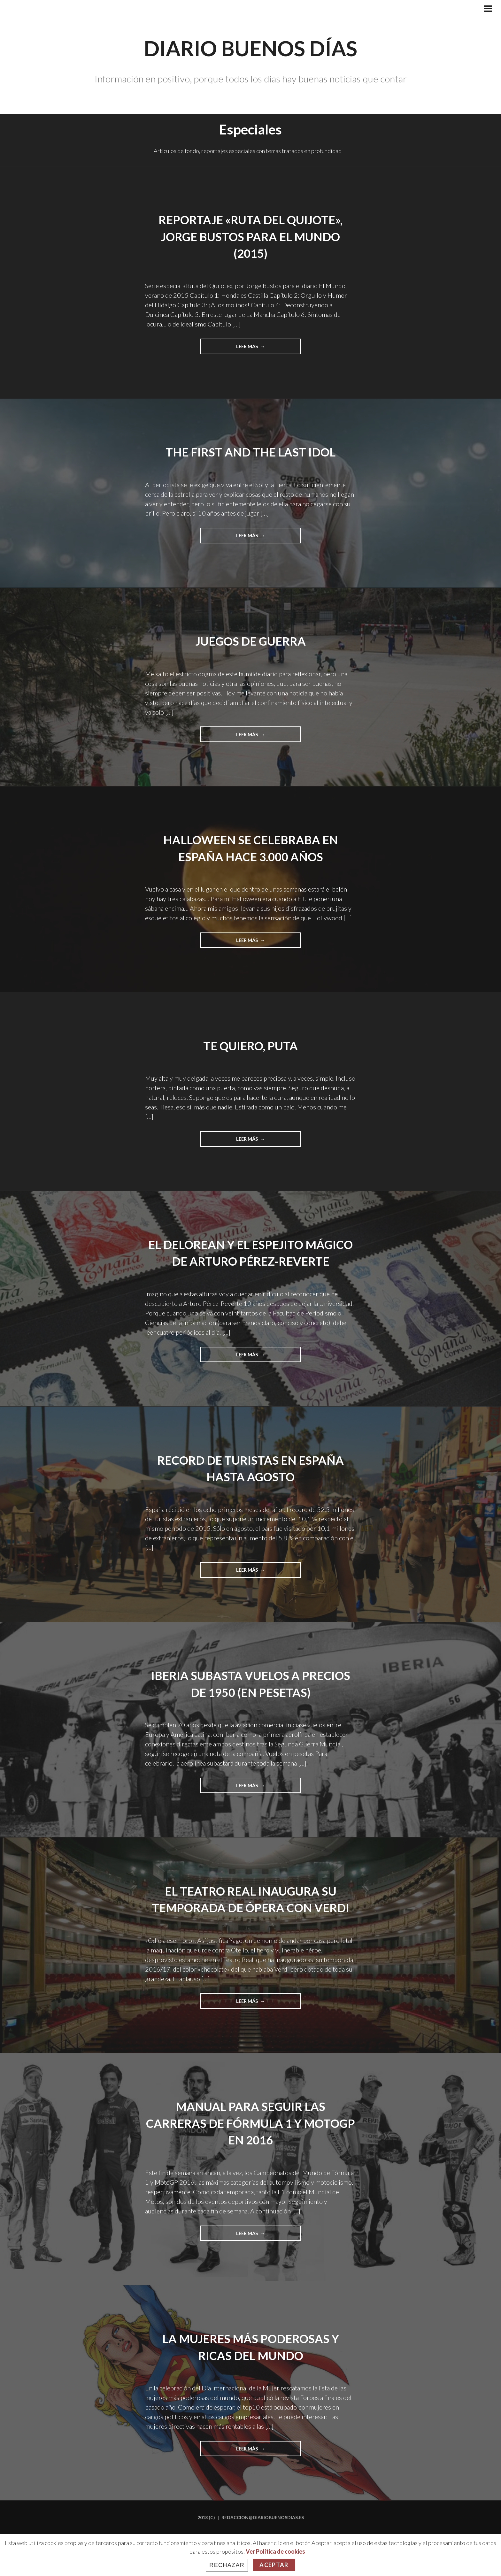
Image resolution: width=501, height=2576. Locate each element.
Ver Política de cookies (275, 2551)
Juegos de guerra (250, 642)
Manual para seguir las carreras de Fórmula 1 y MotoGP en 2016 (250, 2163)
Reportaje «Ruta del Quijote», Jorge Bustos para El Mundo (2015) (250, 236)
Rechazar (226, 2565)
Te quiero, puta (251, 1048)
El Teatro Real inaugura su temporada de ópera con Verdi (250, 1930)
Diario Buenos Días (251, 44)
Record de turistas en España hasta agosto (250, 1489)
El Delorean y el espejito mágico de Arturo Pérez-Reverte (250, 1264)
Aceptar (273, 2564)
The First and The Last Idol (251, 452)
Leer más (262, 349)
